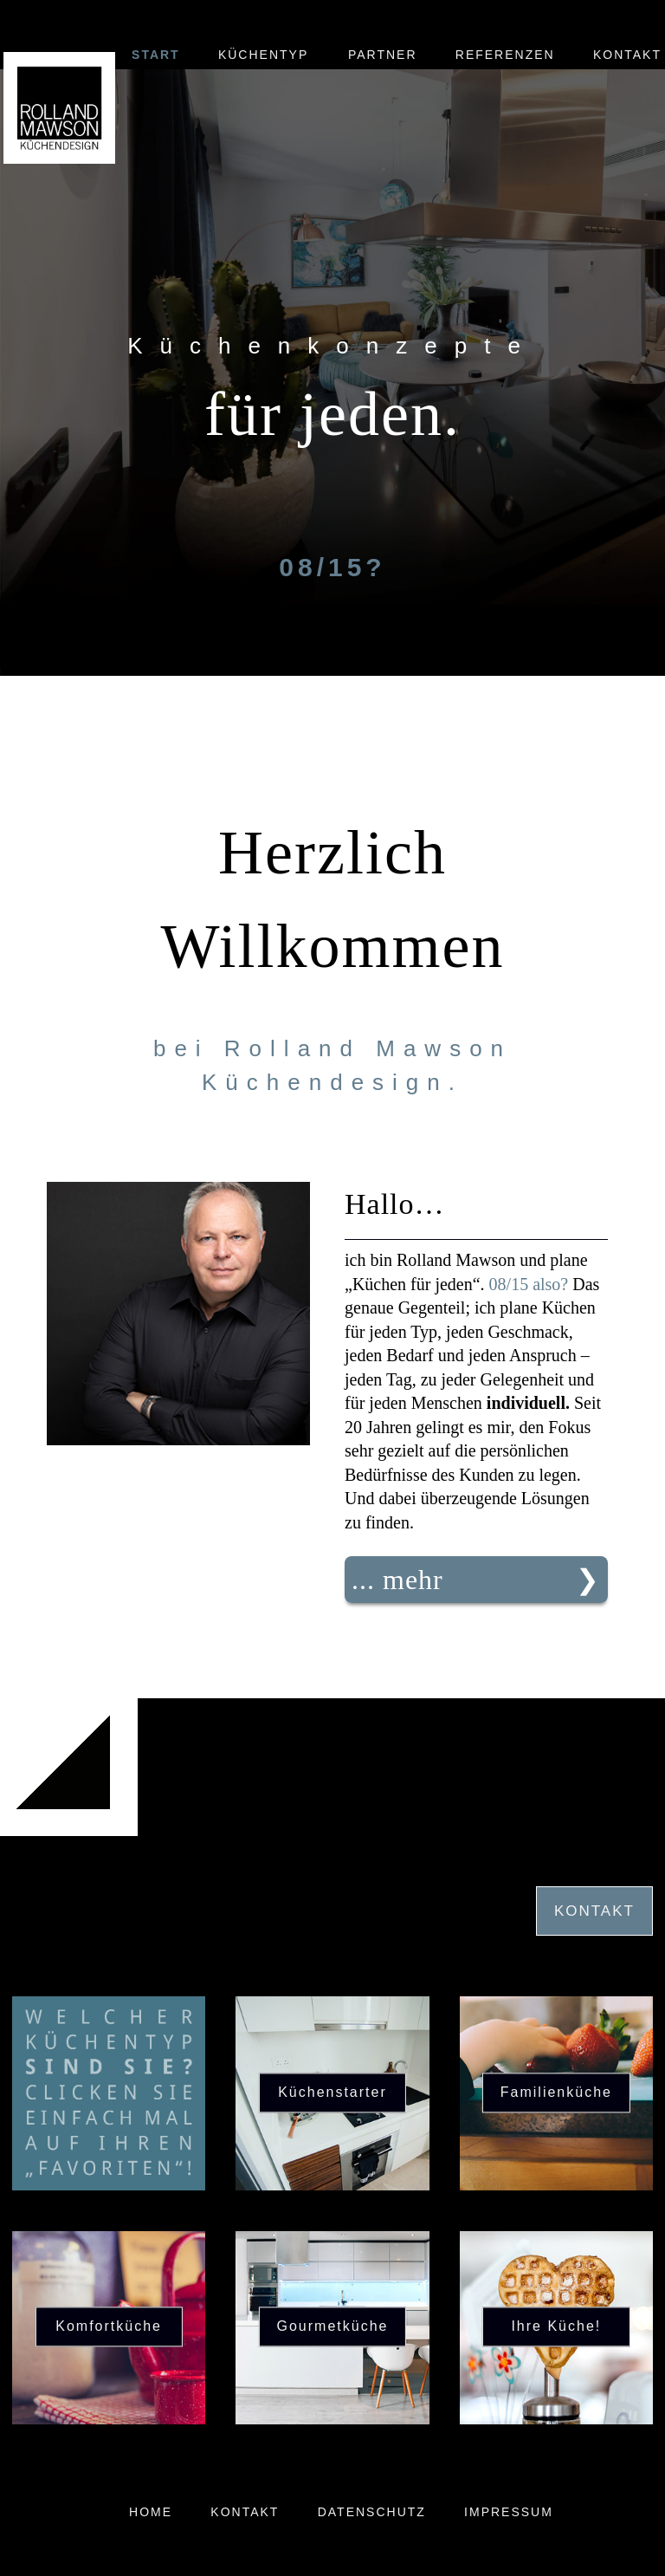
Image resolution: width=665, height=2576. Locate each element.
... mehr (397, 1579)
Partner (382, 55)
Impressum (508, 2512)
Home (150, 2512)
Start (156, 55)
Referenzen (505, 55)
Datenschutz (372, 2512)
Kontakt (627, 55)
